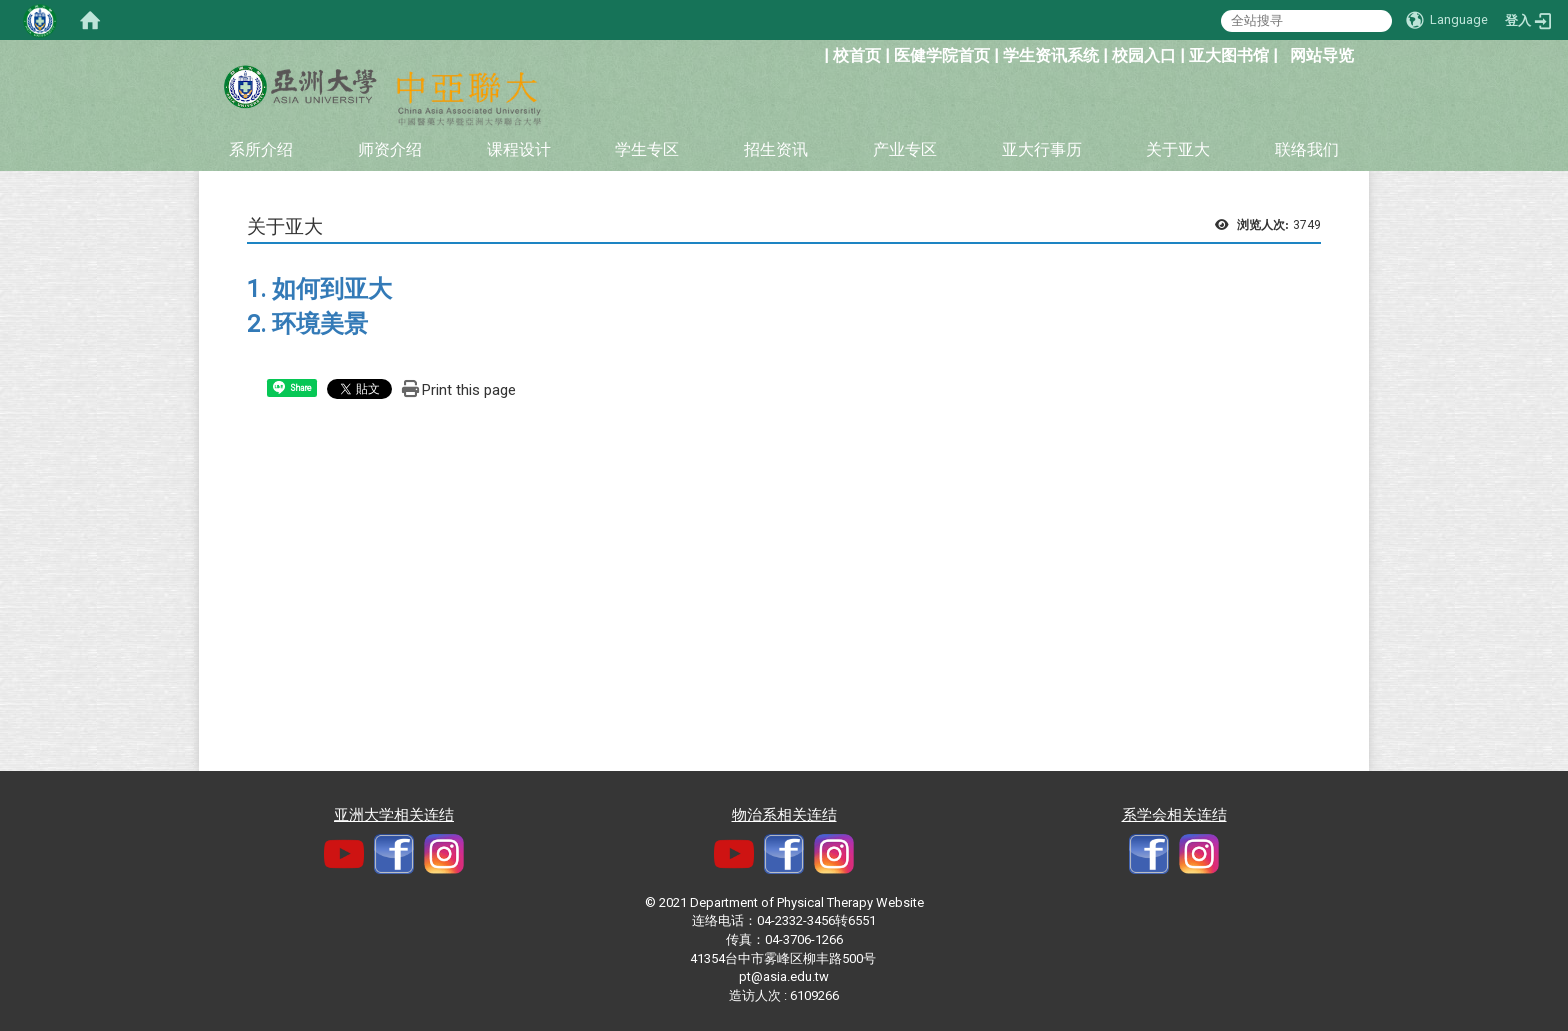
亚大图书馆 (1229, 55)
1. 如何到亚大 (319, 289)
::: (813, 53)
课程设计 (519, 149)
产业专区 (905, 149)
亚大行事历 (1042, 149)
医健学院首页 (942, 55)
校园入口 (1144, 55)
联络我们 (1307, 149)
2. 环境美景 (307, 324)
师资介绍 (390, 149)
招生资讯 (776, 149)
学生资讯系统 (1051, 55)
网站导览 (1322, 55)
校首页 (857, 55)
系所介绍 (261, 149)
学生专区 (647, 149)
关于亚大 (1178, 149)
